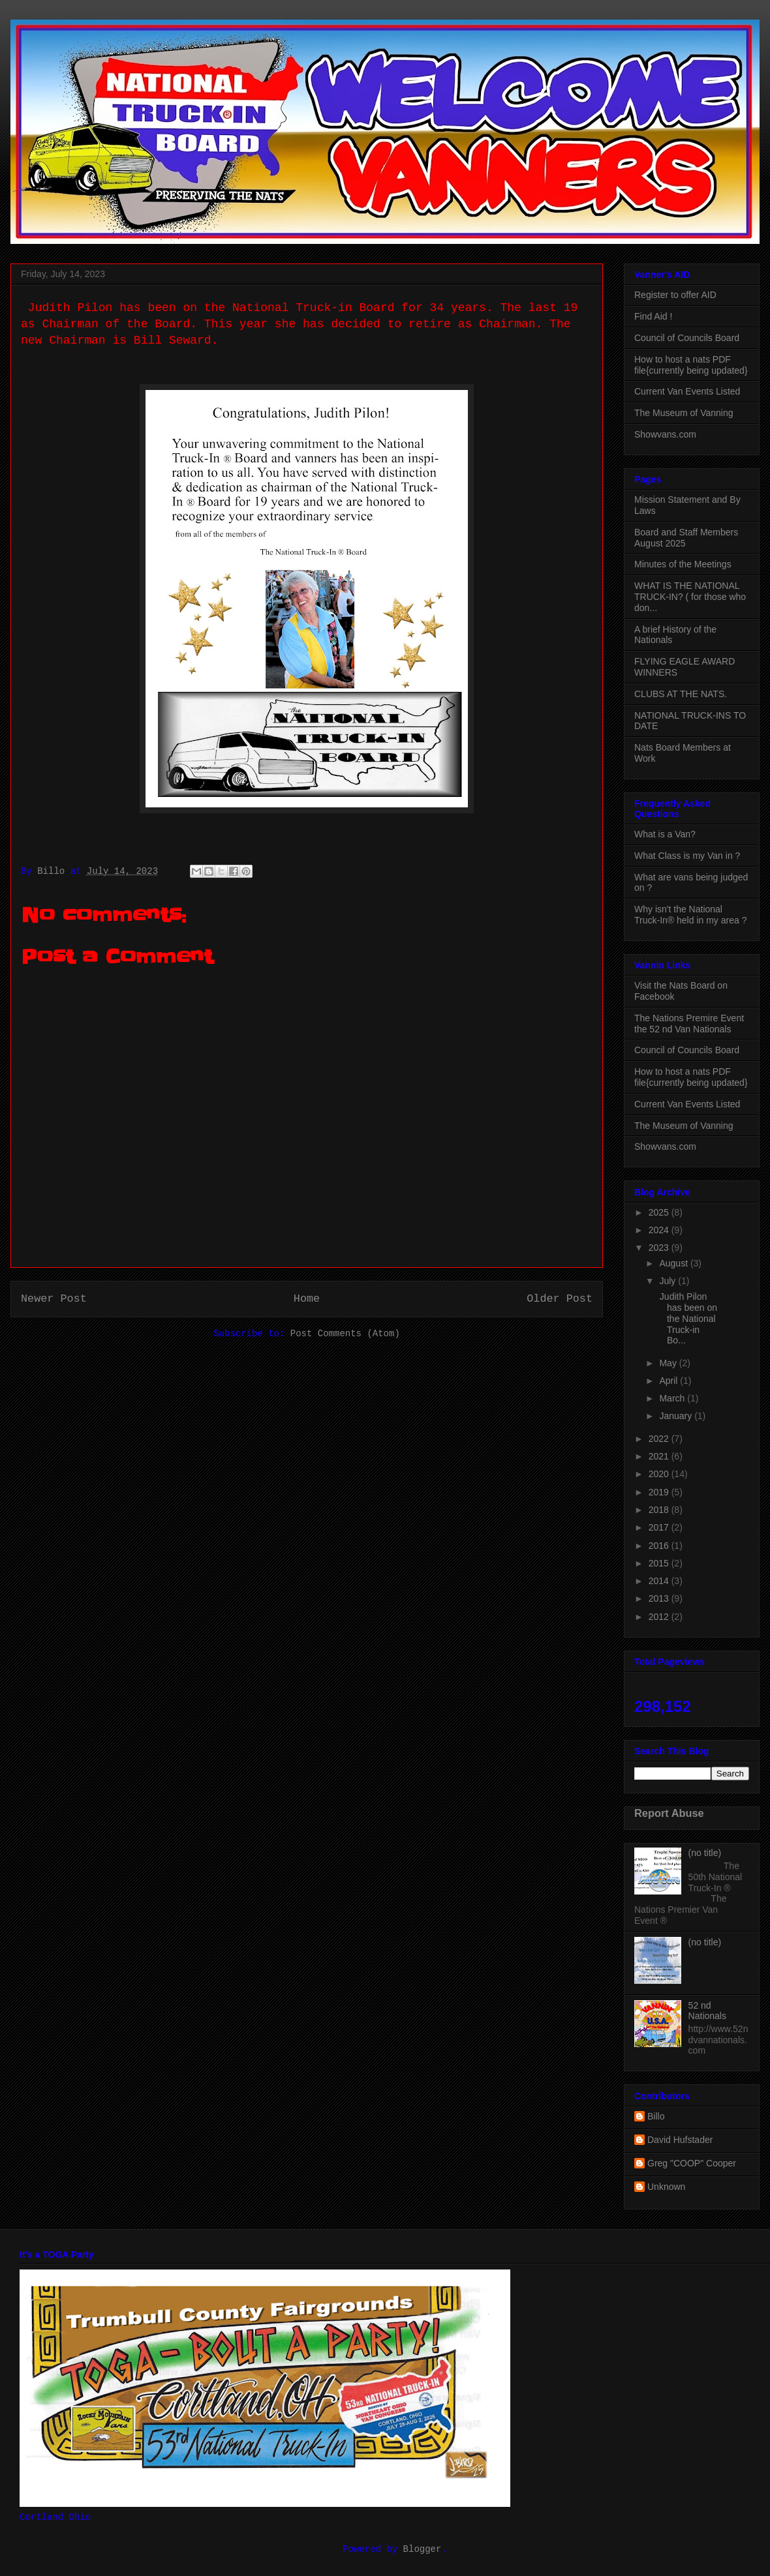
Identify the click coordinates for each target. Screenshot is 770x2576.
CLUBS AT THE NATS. (680, 694)
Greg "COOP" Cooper (691, 2163)
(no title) (705, 1853)
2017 (660, 1527)
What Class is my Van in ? (687, 855)
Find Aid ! (653, 316)
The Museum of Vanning (683, 413)
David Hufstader (680, 2139)
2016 (660, 1545)
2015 (660, 1563)
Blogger (422, 2549)
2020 (660, 1474)
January (676, 1416)
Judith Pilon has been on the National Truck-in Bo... (687, 1318)
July (668, 1281)
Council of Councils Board (686, 338)
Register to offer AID (675, 295)
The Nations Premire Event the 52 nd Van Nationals (689, 1023)
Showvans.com (665, 434)
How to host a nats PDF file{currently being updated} (691, 365)
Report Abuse (669, 1813)
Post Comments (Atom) (345, 1333)
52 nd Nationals (707, 2011)
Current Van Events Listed (687, 391)
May (669, 1363)
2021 (660, 1456)
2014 (660, 1581)
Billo (655, 2116)
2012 (660, 1616)
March (673, 1398)
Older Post (560, 1299)
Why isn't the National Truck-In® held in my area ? (690, 914)
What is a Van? (665, 834)
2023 (660, 1247)
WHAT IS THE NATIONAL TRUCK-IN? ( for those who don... (690, 596)
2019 (660, 1492)
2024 (660, 1230)
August (674, 1263)
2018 (660, 1510)
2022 (660, 1438)
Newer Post (54, 1299)
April (669, 1380)
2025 (660, 1212)
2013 (660, 1598)
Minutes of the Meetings (683, 564)
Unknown (666, 2186)
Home (307, 1299)
